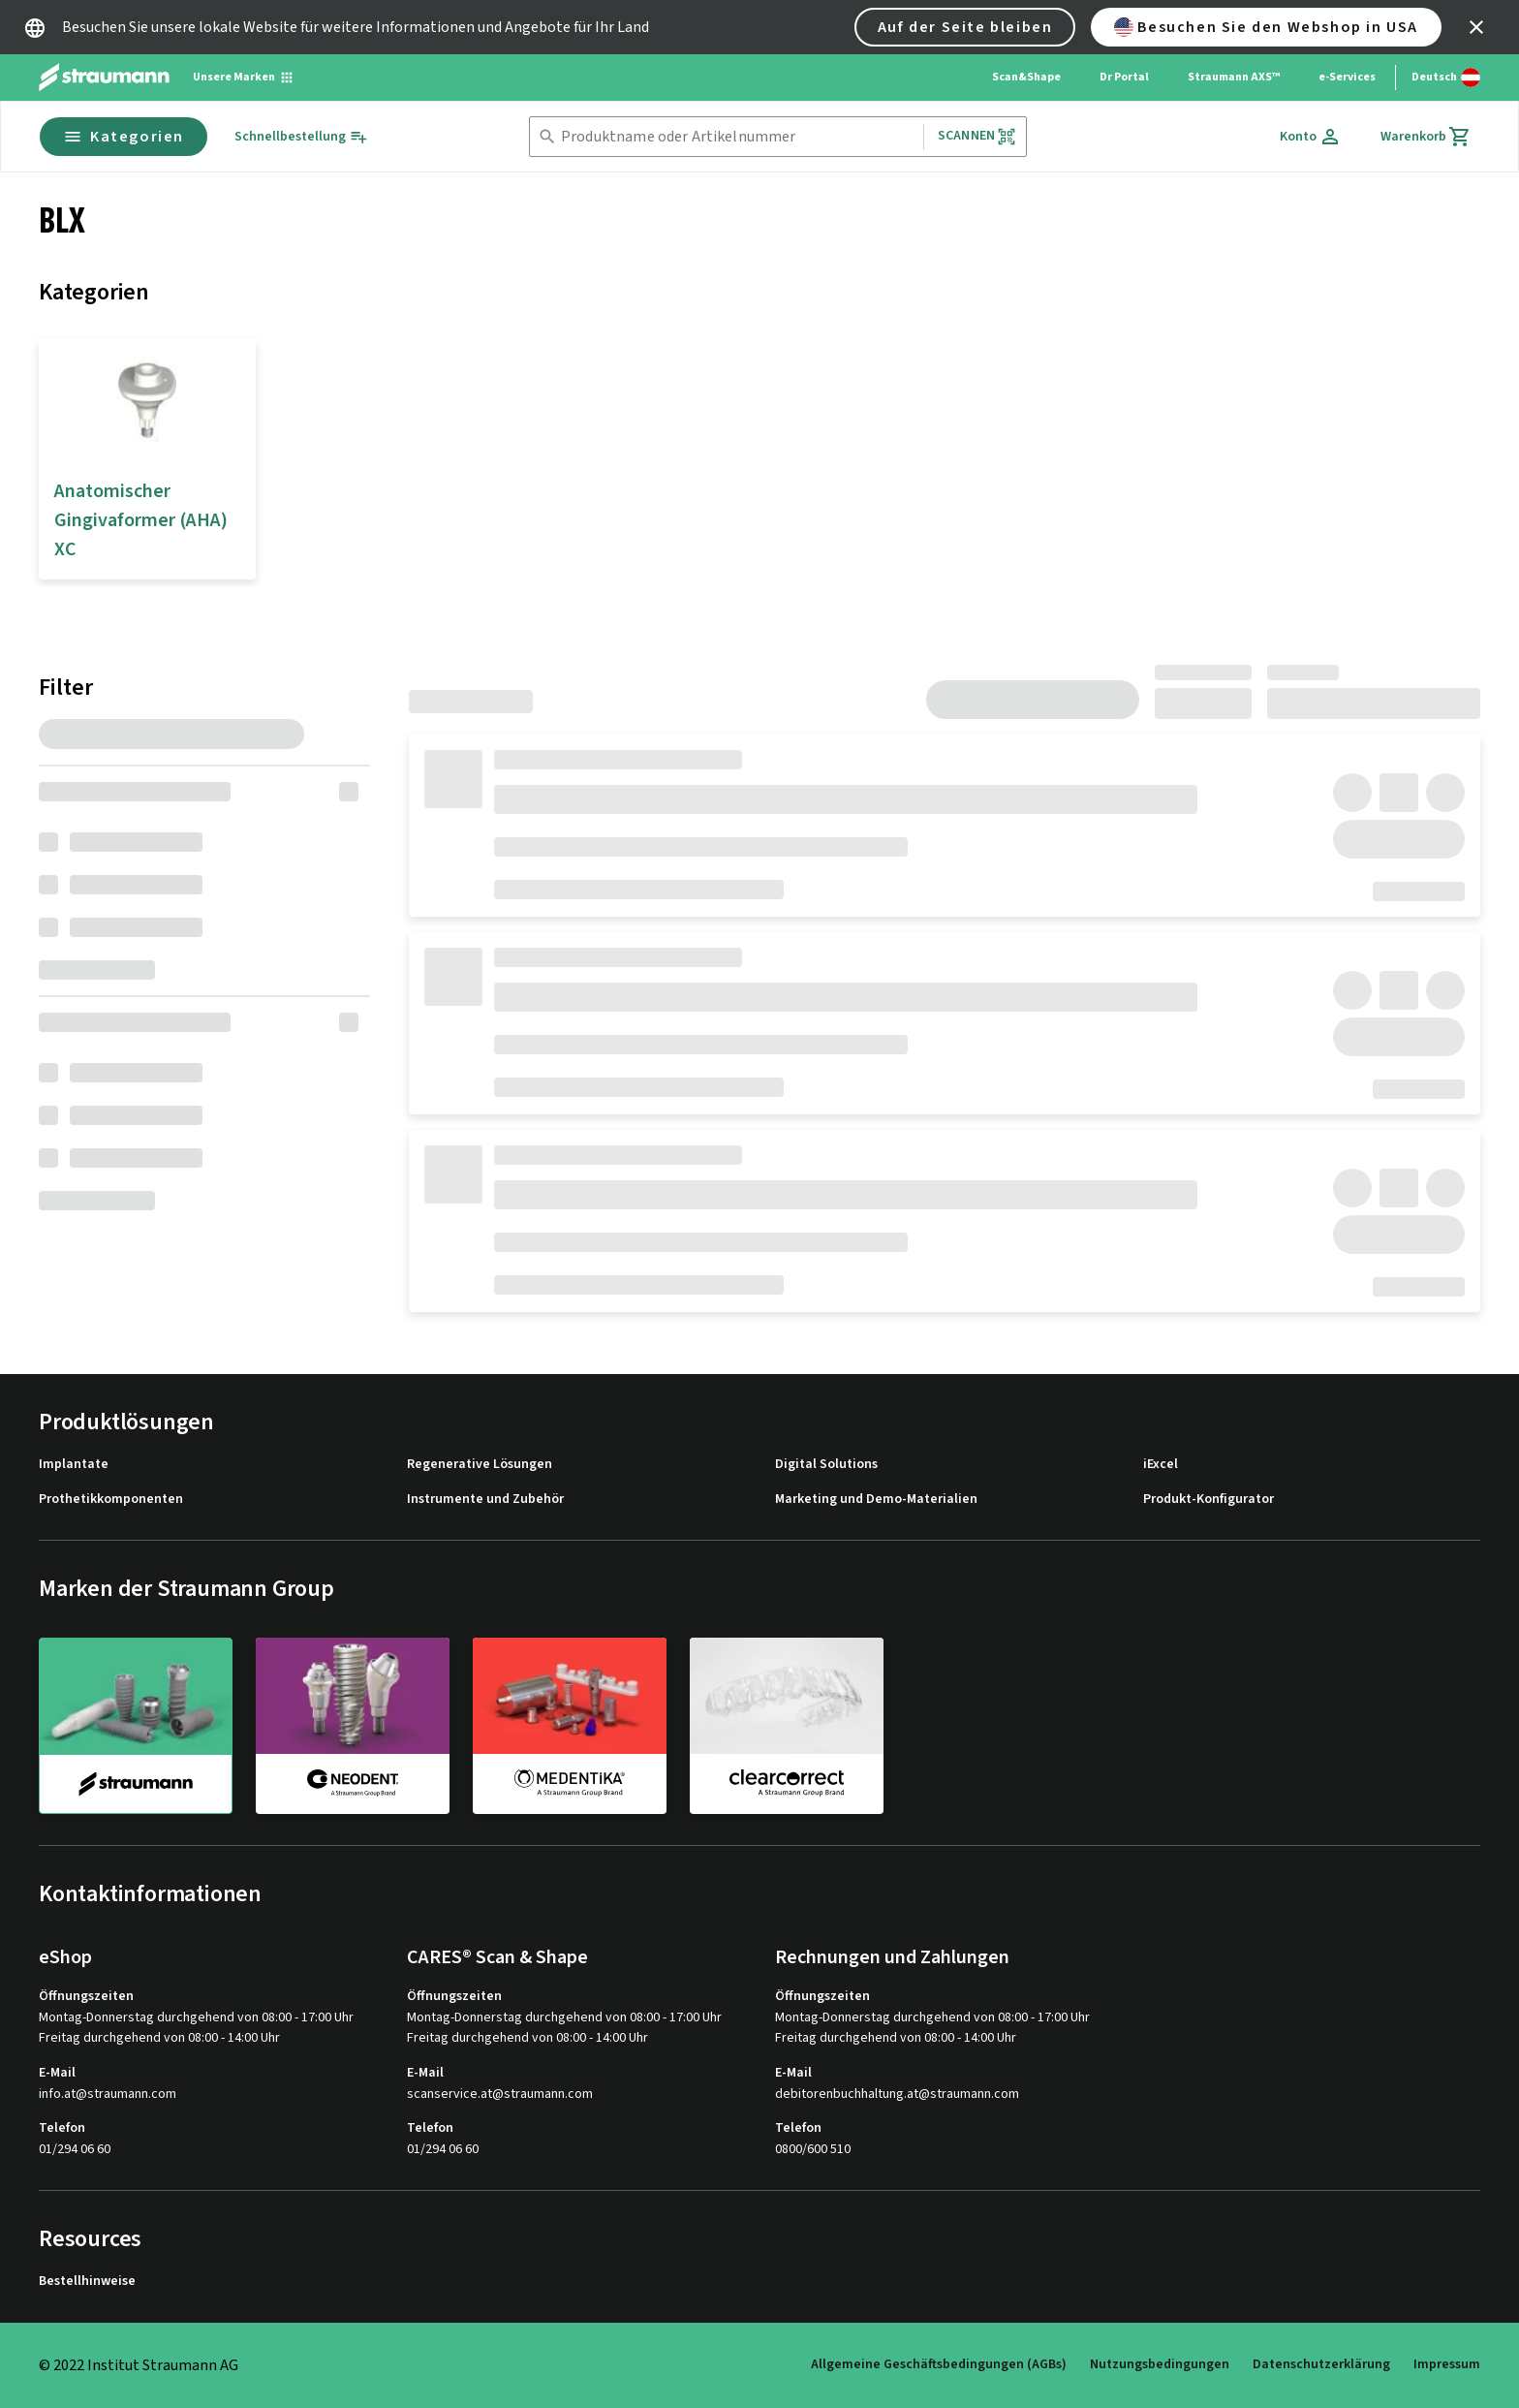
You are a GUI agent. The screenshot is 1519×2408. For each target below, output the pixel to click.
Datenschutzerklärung (1321, 2364)
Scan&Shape (1026, 77)
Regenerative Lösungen (479, 1464)
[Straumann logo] (104, 77)
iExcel (1160, 1464)
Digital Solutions (826, 1464)
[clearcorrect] (787, 1725)
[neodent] (353, 1725)
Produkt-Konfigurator (1208, 1499)
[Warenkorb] (1426, 136)
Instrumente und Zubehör (485, 1499)
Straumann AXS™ (1234, 77)
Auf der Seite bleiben (965, 27)
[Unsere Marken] (244, 77)
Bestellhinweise (87, 2281)
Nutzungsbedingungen (1159, 2364)
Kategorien (123, 136)
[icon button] (1476, 27)
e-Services (1347, 77)
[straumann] (136, 1726)
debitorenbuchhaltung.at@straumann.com (897, 2094)
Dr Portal (1124, 77)
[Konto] (1310, 136)
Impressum (1446, 2364)
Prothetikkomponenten (111, 1499)
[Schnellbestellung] (301, 137)
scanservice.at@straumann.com (500, 2094)
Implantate (73, 1464)
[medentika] (569, 1725)
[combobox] (738, 137)
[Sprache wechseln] (1445, 77)
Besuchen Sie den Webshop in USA (1266, 27)
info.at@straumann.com (107, 2094)
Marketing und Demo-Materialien (876, 1499)
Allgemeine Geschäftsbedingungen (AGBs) (939, 2364)
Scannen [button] (977, 136)
